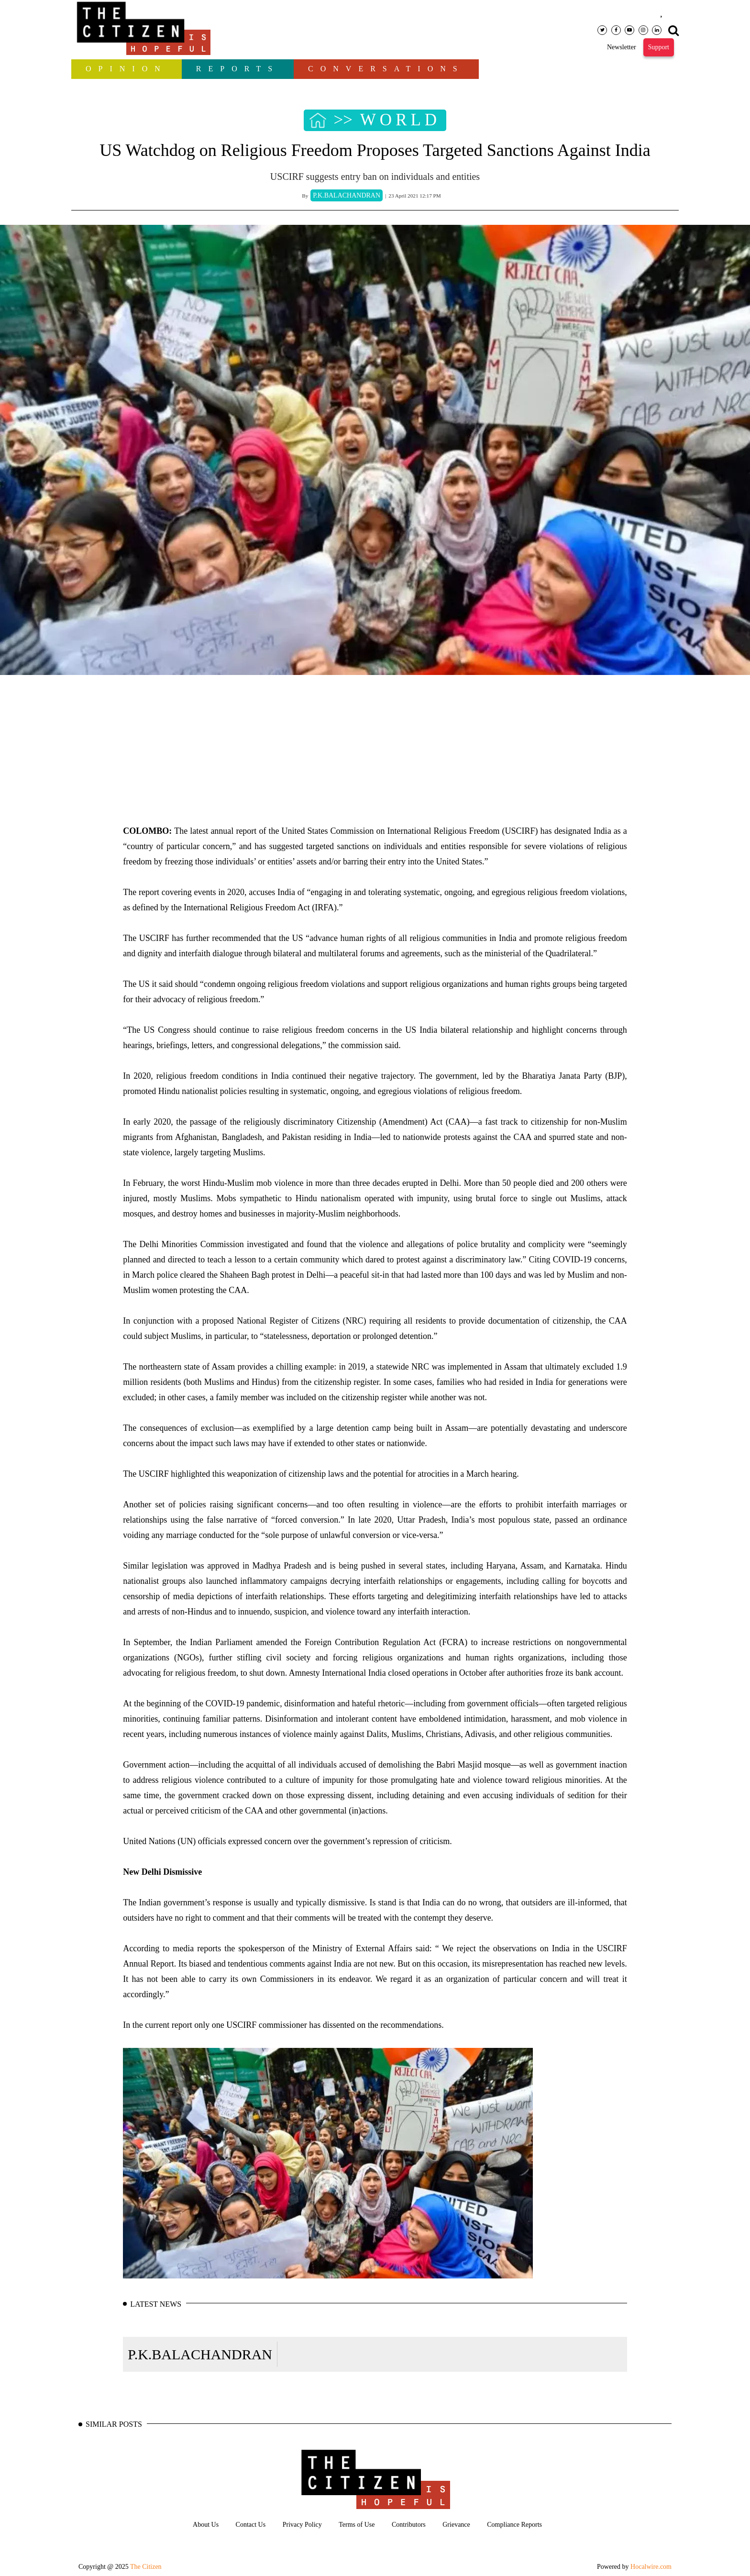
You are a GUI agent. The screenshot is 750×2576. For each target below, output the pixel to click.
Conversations (386, 69)
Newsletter (621, 47)
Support (658, 47)
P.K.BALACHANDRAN (200, 2354)
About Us (206, 2524)
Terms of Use (357, 2524)
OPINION (126, 69)
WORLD (400, 120)
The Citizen (146, 2566)
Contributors (409, 2524)
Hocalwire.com (651, 2566)
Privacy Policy (302, 2524)
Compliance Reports (514, 2524)
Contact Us (251, 2524)
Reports (237, 69)
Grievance (456, 2524)
